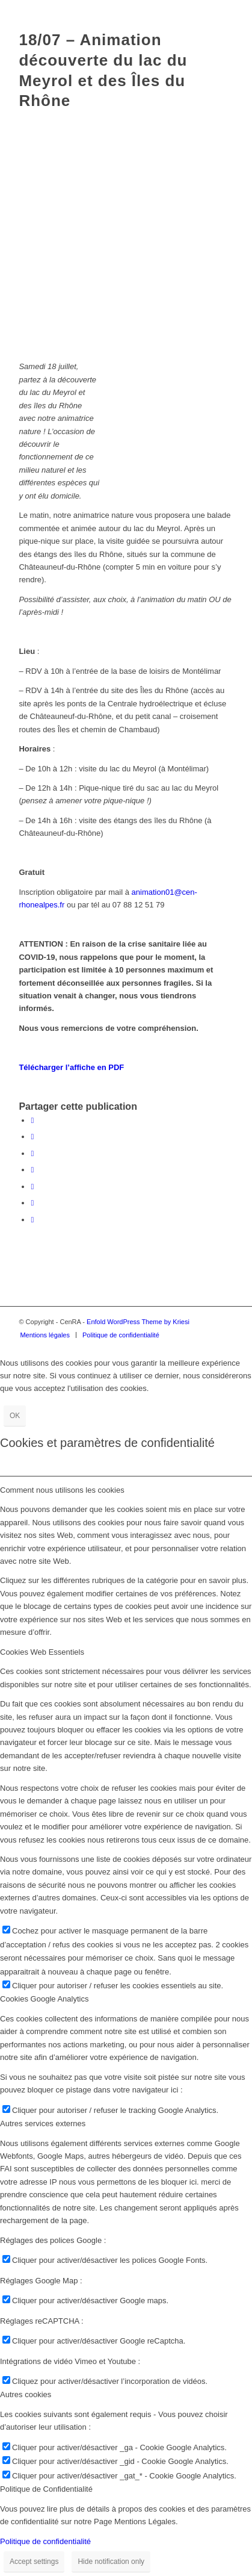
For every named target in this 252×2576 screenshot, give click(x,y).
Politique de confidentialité (45, 2541)
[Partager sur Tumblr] (32, 1202)
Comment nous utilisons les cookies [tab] (62, 1490)
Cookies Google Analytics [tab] (44, 1998)
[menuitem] (45, 1335)
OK (15, 1415)
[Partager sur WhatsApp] (32, 1169)
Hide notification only (111, 2561)
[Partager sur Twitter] (32, 1136)
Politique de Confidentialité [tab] (46, 2489)
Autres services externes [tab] (42, 2123)
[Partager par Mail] (32, 1219)
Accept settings (34, 2561)
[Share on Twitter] (32, 1153)
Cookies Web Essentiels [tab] (42, 1652)
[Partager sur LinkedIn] (32, 1186)
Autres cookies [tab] (25, 2394)
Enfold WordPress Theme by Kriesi (138, 1321)
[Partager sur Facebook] (32, 1120)
